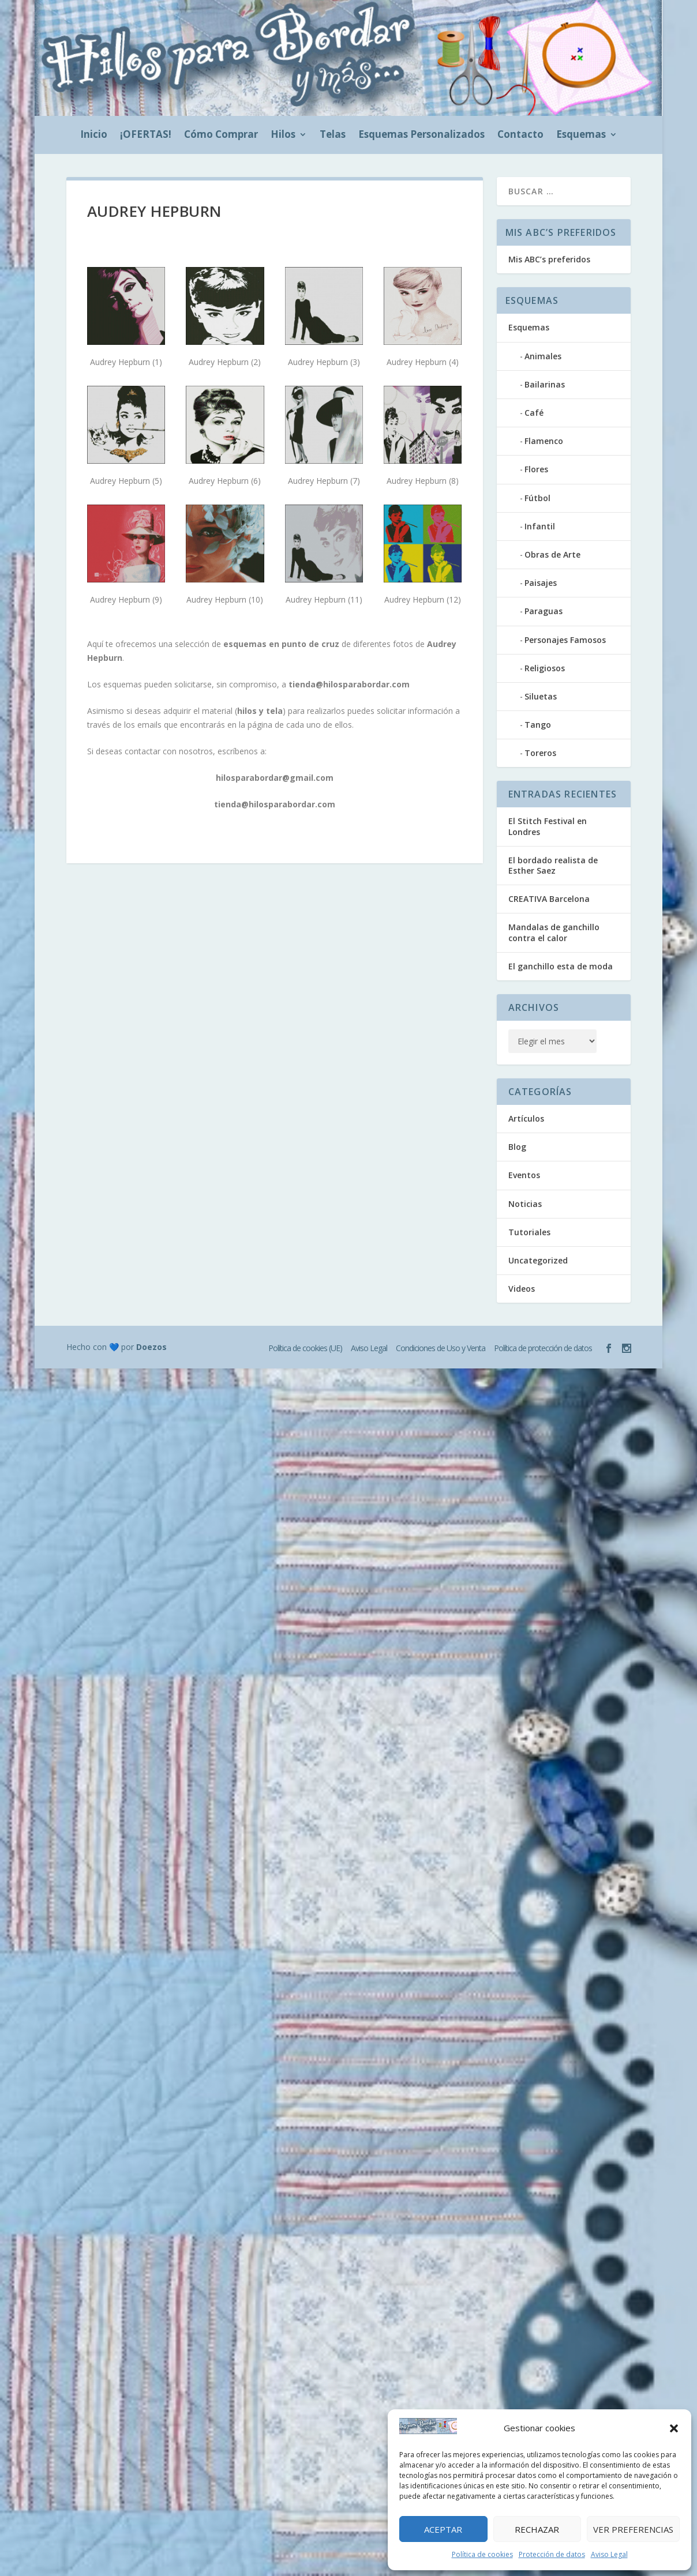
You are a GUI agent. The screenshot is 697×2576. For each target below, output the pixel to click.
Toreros (540, 752)
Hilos (283, 135)
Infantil (539, 526)
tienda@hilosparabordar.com (349, 684)
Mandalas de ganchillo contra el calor (553, 932)
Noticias (525, 1203)
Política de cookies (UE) (305, 1347)
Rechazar (537, 2529)
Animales (542, 356)
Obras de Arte (552, 554)
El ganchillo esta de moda (560, 966)
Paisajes (540, 582)
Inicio (93, 135)
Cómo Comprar (221, 135)
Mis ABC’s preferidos (549, 259)
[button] (674, 2428)
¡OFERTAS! (145, 135)
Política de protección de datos (543, 1347)
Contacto (520, 135)
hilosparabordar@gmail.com (274, 777)
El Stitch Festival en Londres (547, 826)
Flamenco (543, 440)
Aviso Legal (609, 2554)
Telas (333, 135)
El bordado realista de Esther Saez (553, 865)
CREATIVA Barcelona (549, 898)
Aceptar (443, 2529)
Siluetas (540, 696)
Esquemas (581, 135)
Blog (517, 1146)
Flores (536, 469)
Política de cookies (482, 2554)
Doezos (151, 1346)
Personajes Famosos (565, 639)
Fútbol (537, 497)
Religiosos (544, 668)
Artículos (526, 1118)
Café (534, 412)
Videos (521, 1288)
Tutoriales (529, 1232)
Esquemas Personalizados (421, 135)
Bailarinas (544, 384)
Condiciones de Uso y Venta (440, 1347)
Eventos (524, 1174)
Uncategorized (538, 1260)
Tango (537, 724)
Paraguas (543, 611)
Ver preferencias (633, 2529)
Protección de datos (552, 2554)
